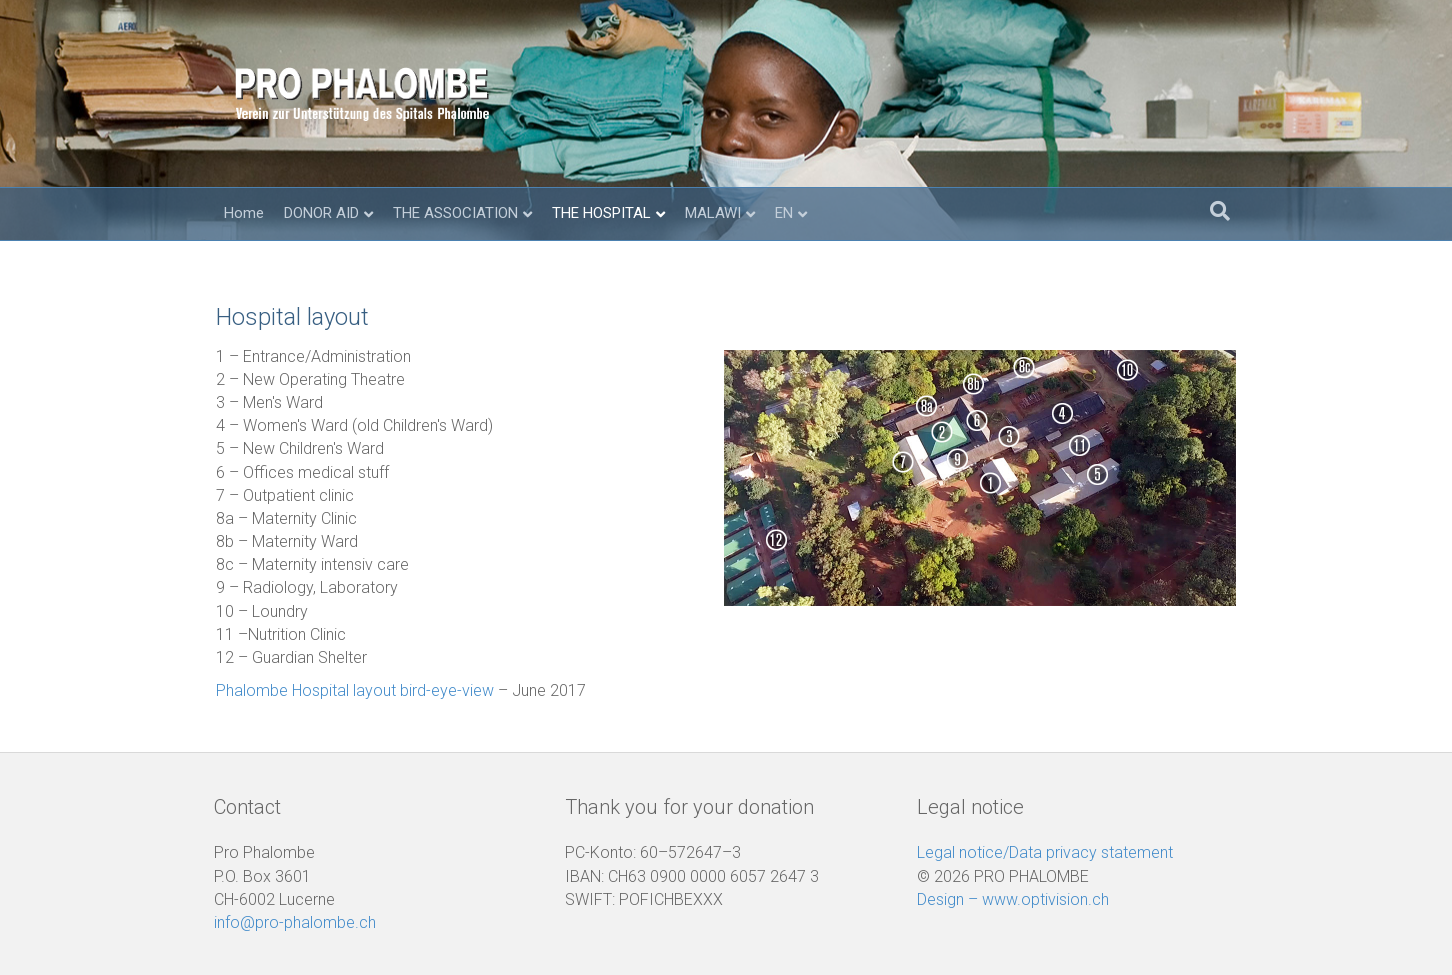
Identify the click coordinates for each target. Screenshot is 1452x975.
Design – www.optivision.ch (1013, 899)
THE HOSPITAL (601, 213)
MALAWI (713, 213)
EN (784, 213)
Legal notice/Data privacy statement (1045, 852)
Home (244, 213)
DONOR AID (321, 213)
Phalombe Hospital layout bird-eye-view (355, 690)
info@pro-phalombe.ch (295, 922)
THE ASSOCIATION (455, 213)
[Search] (1220, 211)
